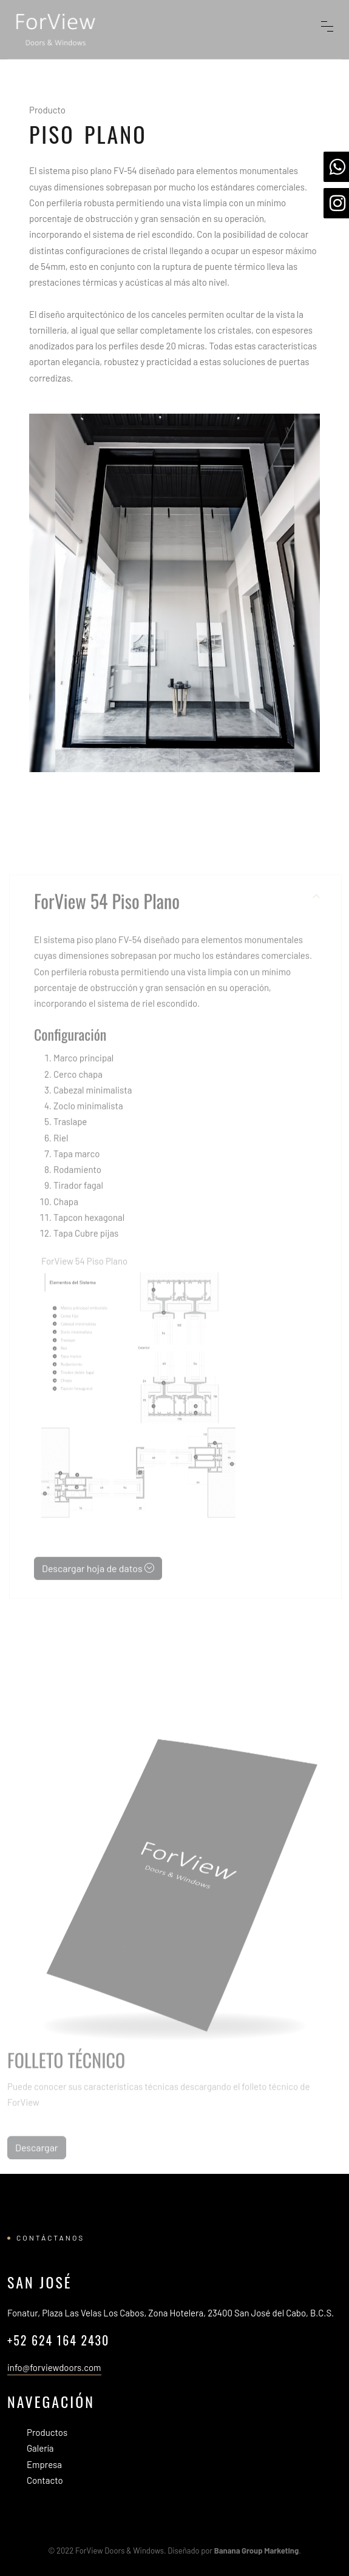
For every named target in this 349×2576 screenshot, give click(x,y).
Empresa (44, 2464)
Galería (40, 2448)
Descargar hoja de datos (98, 1579)
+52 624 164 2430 (58, 2340)
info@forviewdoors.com (54, 2367)
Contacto (45, 2480)
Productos (47, 2432)
